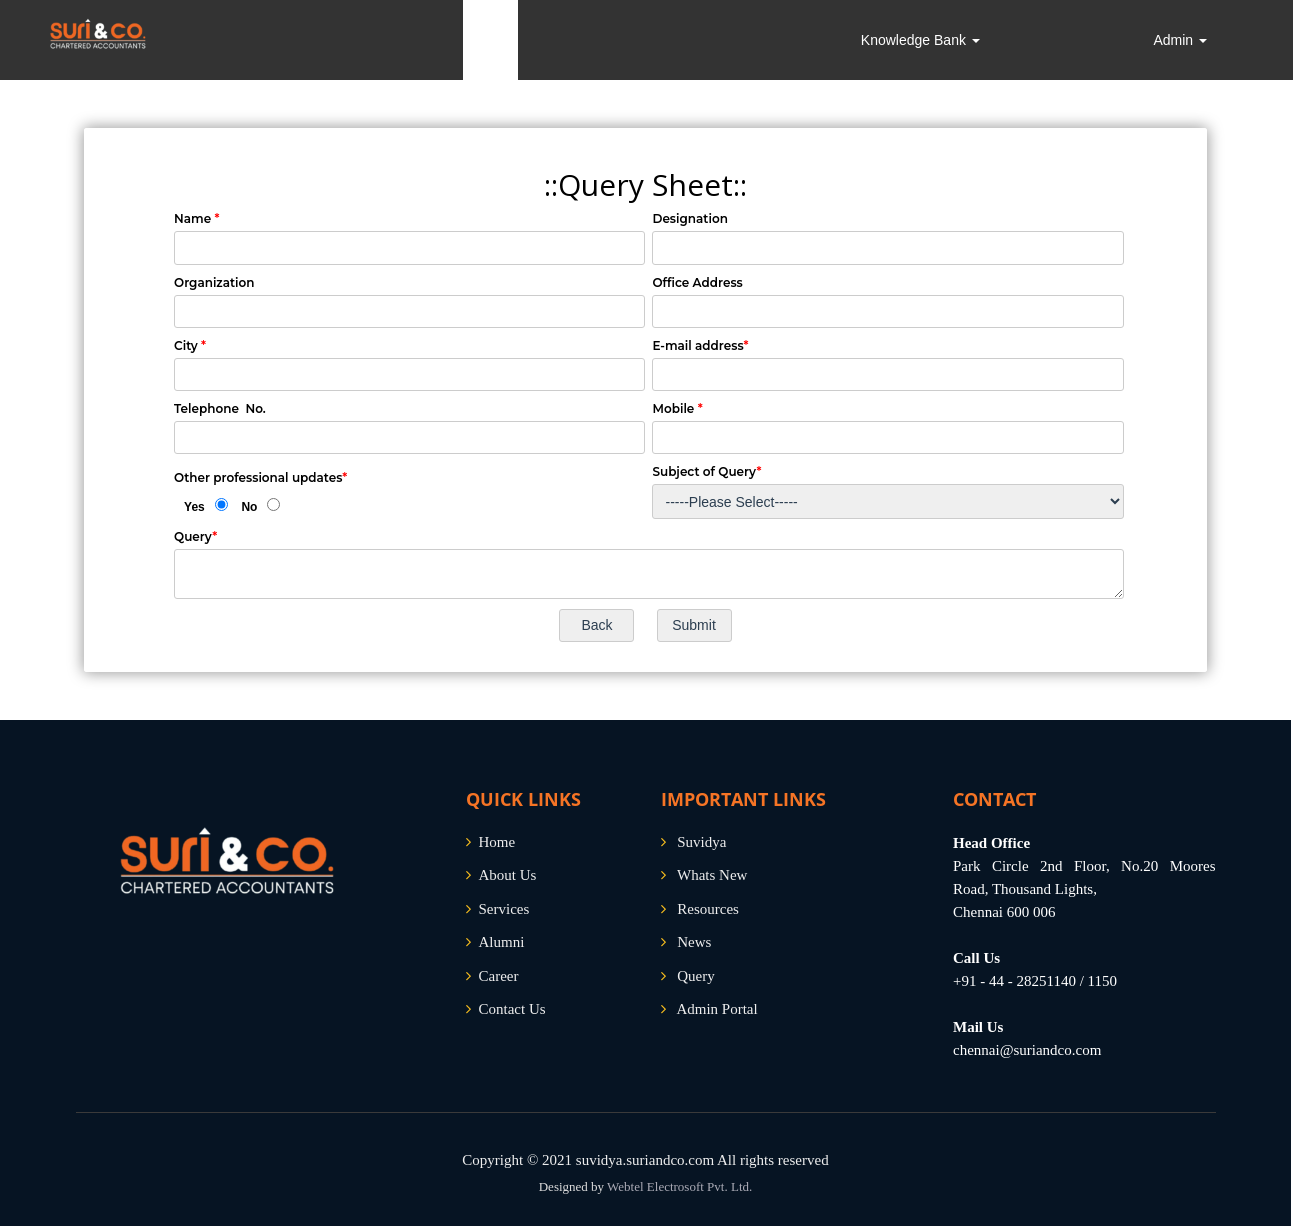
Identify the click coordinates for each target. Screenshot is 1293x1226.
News (694, 942)
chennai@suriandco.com (1027, 1050)
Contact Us (512, 1009)
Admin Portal (716, 1009)
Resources (708, 909)
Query (696, 976)
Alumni (502, 942)
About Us (508, 875)
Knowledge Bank (920, 40)
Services (504, 909)
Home (497, 842)
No (249, 507)
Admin (1180, 40)
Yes (194, 507)
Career (499, 976)
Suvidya (701, 842)
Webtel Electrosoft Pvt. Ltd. (679, 1186)
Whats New (712, 875)
